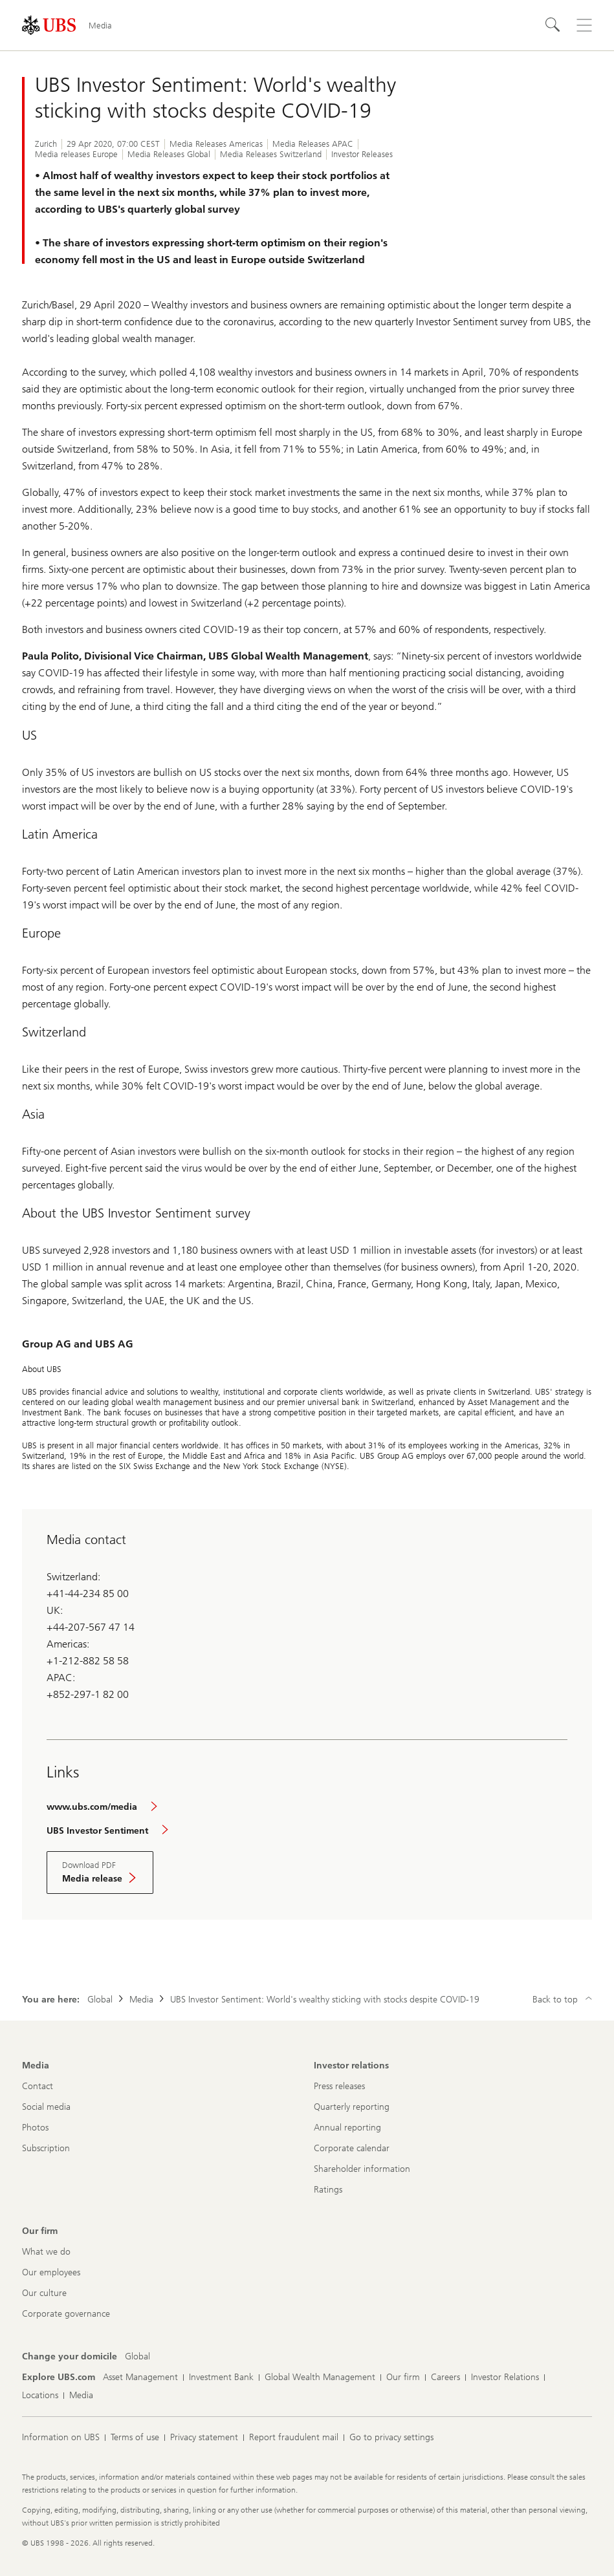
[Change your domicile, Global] (137, 2357)
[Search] (553, 25)
